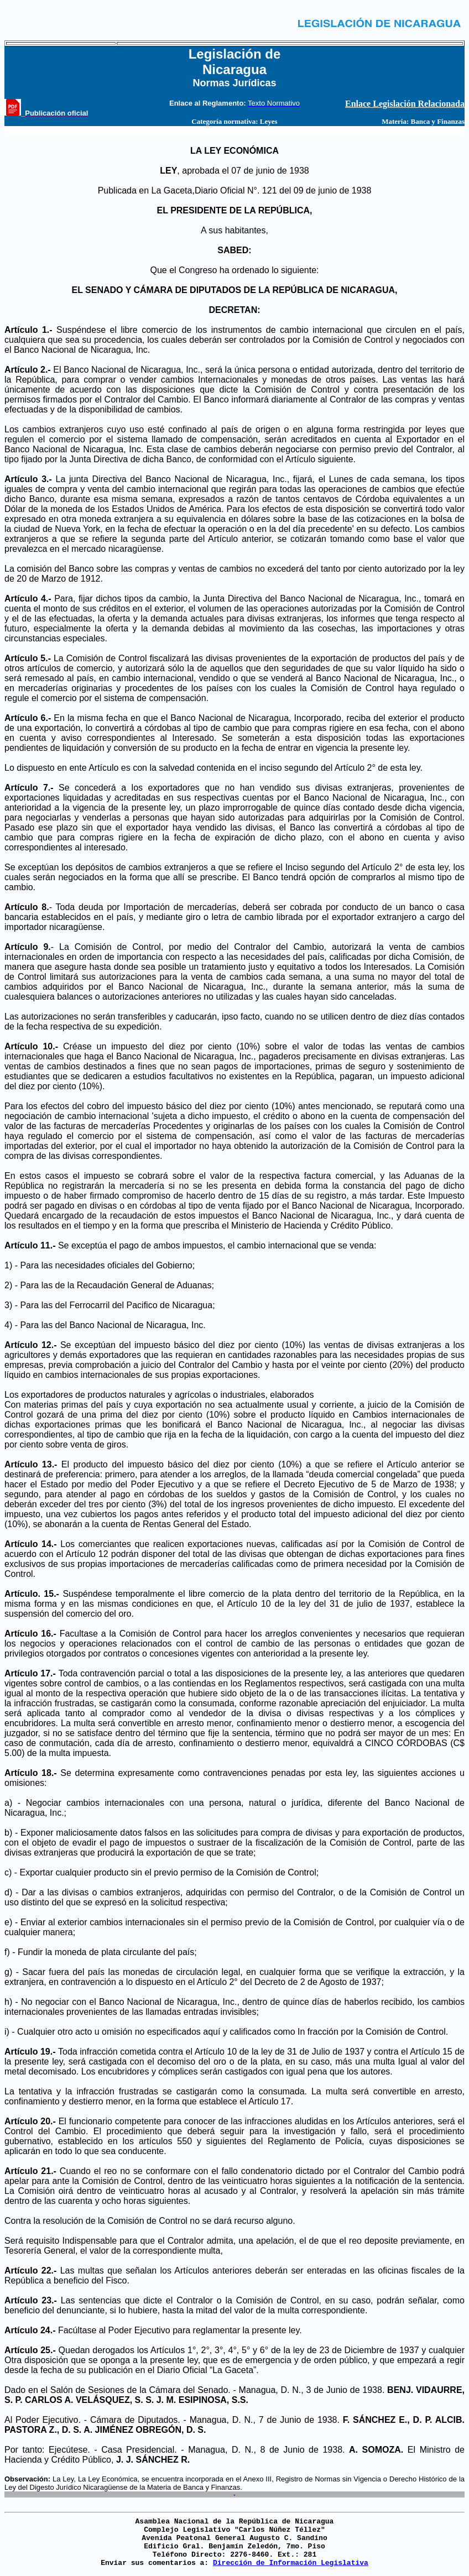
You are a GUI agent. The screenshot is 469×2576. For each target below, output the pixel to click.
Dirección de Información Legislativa (290, 2563)
